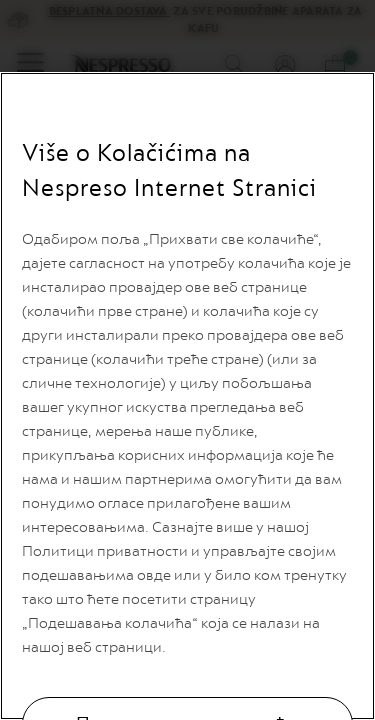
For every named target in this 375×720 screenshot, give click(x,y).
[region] (187, 396)
